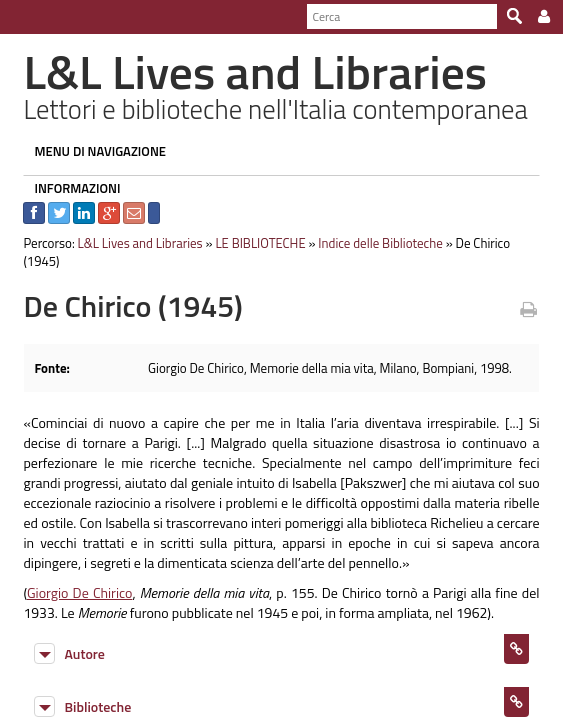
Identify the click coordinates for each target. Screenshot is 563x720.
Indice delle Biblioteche (372, 243)
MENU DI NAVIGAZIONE (92, 151)
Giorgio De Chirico (73, 574)
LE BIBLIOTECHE (252, 243)
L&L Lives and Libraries (131, 243)
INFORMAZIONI (69, 188)
